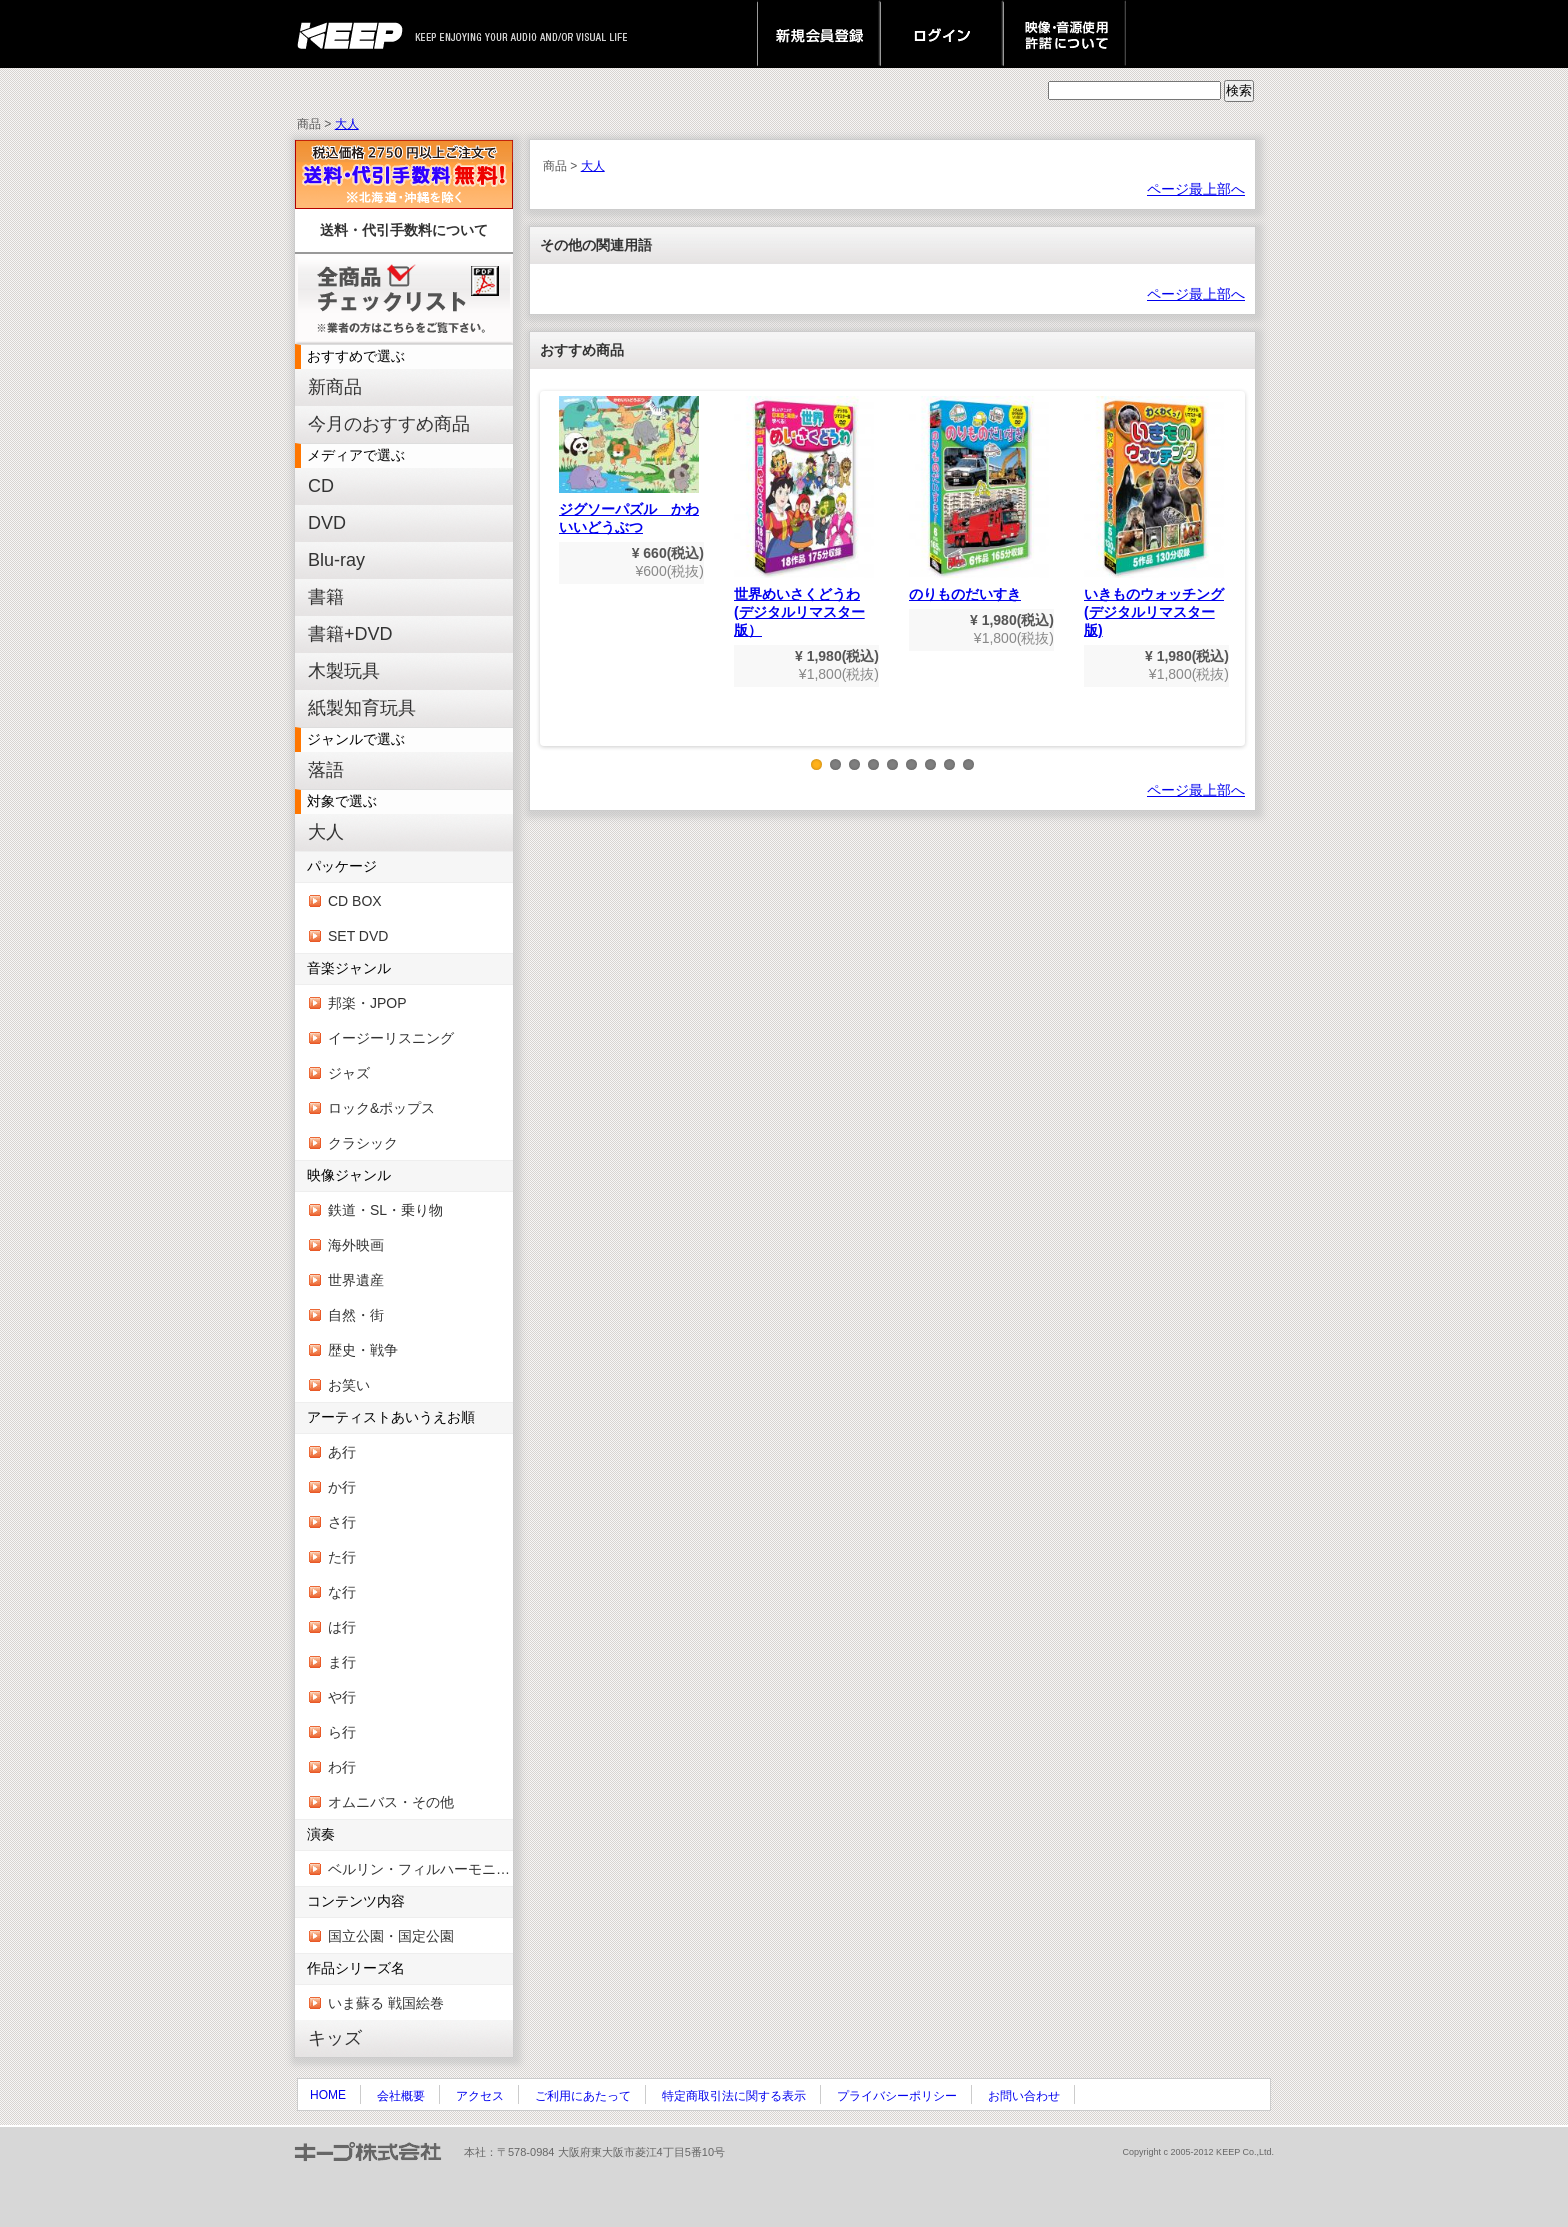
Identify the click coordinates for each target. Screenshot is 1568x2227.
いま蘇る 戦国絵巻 (386, 2003)
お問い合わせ (1024, 2096)
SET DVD (358, 936)
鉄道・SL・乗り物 (385, 1210)
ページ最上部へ (1196, 189)
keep (355, 34)
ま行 (342, 1662)
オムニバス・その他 (391, 1802)
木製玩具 (344, 671)
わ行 (342, 1767)
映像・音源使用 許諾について (1064, 34)
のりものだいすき (979, 499)
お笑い (349, 1385)
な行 (342, 1592)
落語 (326, 770)
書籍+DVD (350, 634)
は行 (342, 1627)
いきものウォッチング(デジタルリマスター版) (1154, 517)
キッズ (335, 2038)
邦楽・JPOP (367, 1003)
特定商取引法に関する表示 (734, 2096)
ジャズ (349, 1073)
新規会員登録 (818, 34)
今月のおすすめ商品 (389, 424)
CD (321, 486)
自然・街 (356, 1315)
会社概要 (401, 2096)
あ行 (342, 1452)
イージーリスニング (391, 1038)
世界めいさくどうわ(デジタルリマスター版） (804, 517)
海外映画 (356, 1245)
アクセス (480, 2096)
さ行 (342, 1522)
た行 (342, 1557)
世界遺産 (356, 1280)
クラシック (363, 1143)
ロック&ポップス (381, 1108)
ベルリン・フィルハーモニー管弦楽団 (420, 1869)
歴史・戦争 (363, 1350)
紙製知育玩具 (362, 708)
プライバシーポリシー (897, 2096)
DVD (327, 523)
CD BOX (355, 901)
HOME (328, 2095)
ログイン (941, 34)
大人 (347, 124)
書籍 (326, 597)
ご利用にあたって (583, 2096)
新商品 (335, 387)
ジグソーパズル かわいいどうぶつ (629, 465)
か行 (342, 1487)
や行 (342, 1697)
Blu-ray (336, 560)
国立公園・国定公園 (391, 1936)
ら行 (342, 1732)
